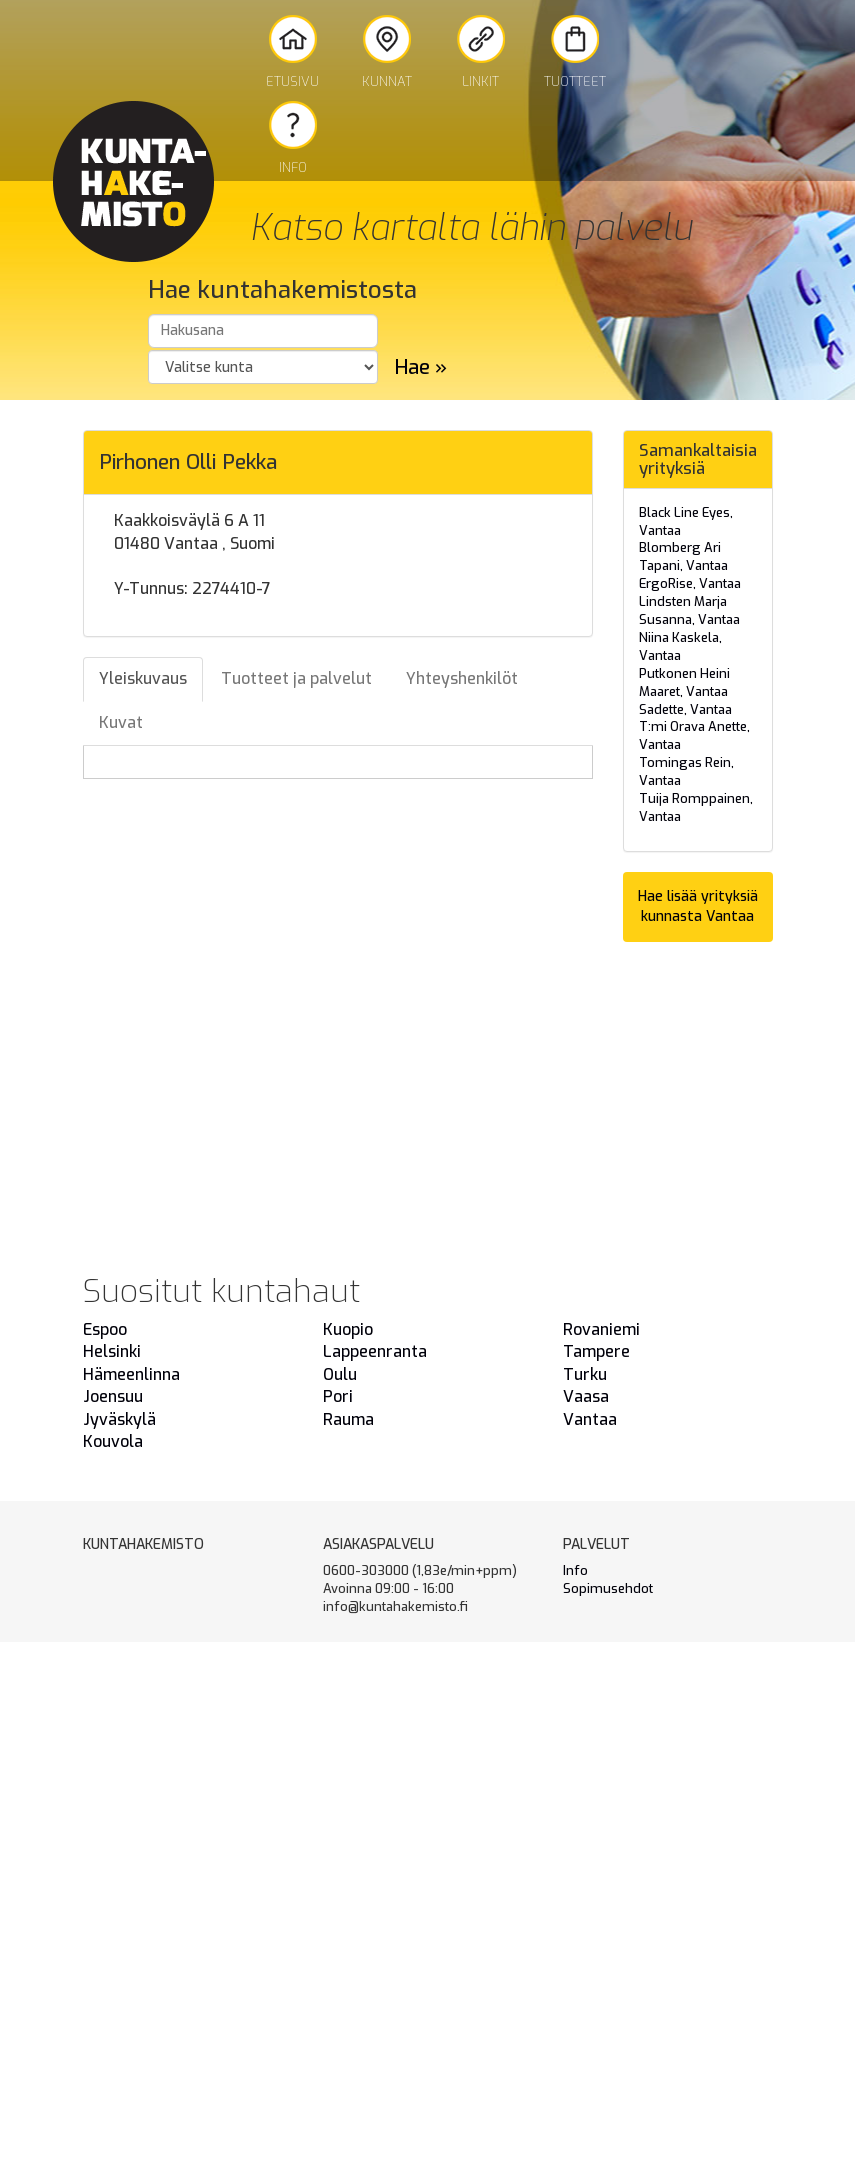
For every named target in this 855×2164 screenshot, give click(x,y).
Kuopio (348, 1329)
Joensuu (113, 1396)
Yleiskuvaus (143, 678)
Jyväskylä (119, 1419)
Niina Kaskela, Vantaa (680, 646)
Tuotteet (575, 52)
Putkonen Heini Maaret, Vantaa (684, 682)
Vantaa (590, 1419)
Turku (585, 1374)
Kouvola (113, 1441)
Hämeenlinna (131, 1374)
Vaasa (586, 1396)
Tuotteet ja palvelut (296, 678)
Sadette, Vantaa (685, 709)
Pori (338, 1396)
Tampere (596, 1351)
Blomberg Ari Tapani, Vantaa (683, 556)
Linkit (481, 52)
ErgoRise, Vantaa (690, 583)
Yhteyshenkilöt (462, 678)
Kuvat (121, 722)
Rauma (348, 1419)
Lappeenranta (375, 1351)
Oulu (340, 1374)
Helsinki (112, 1351)
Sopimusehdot (608, 1588)
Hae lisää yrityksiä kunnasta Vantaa (698, 906)
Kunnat (387, 52)
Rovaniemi (601, 1329)
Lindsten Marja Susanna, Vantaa (689, 610)
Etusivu (292, 52)
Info (293, 138)
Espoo (105, 1329)
